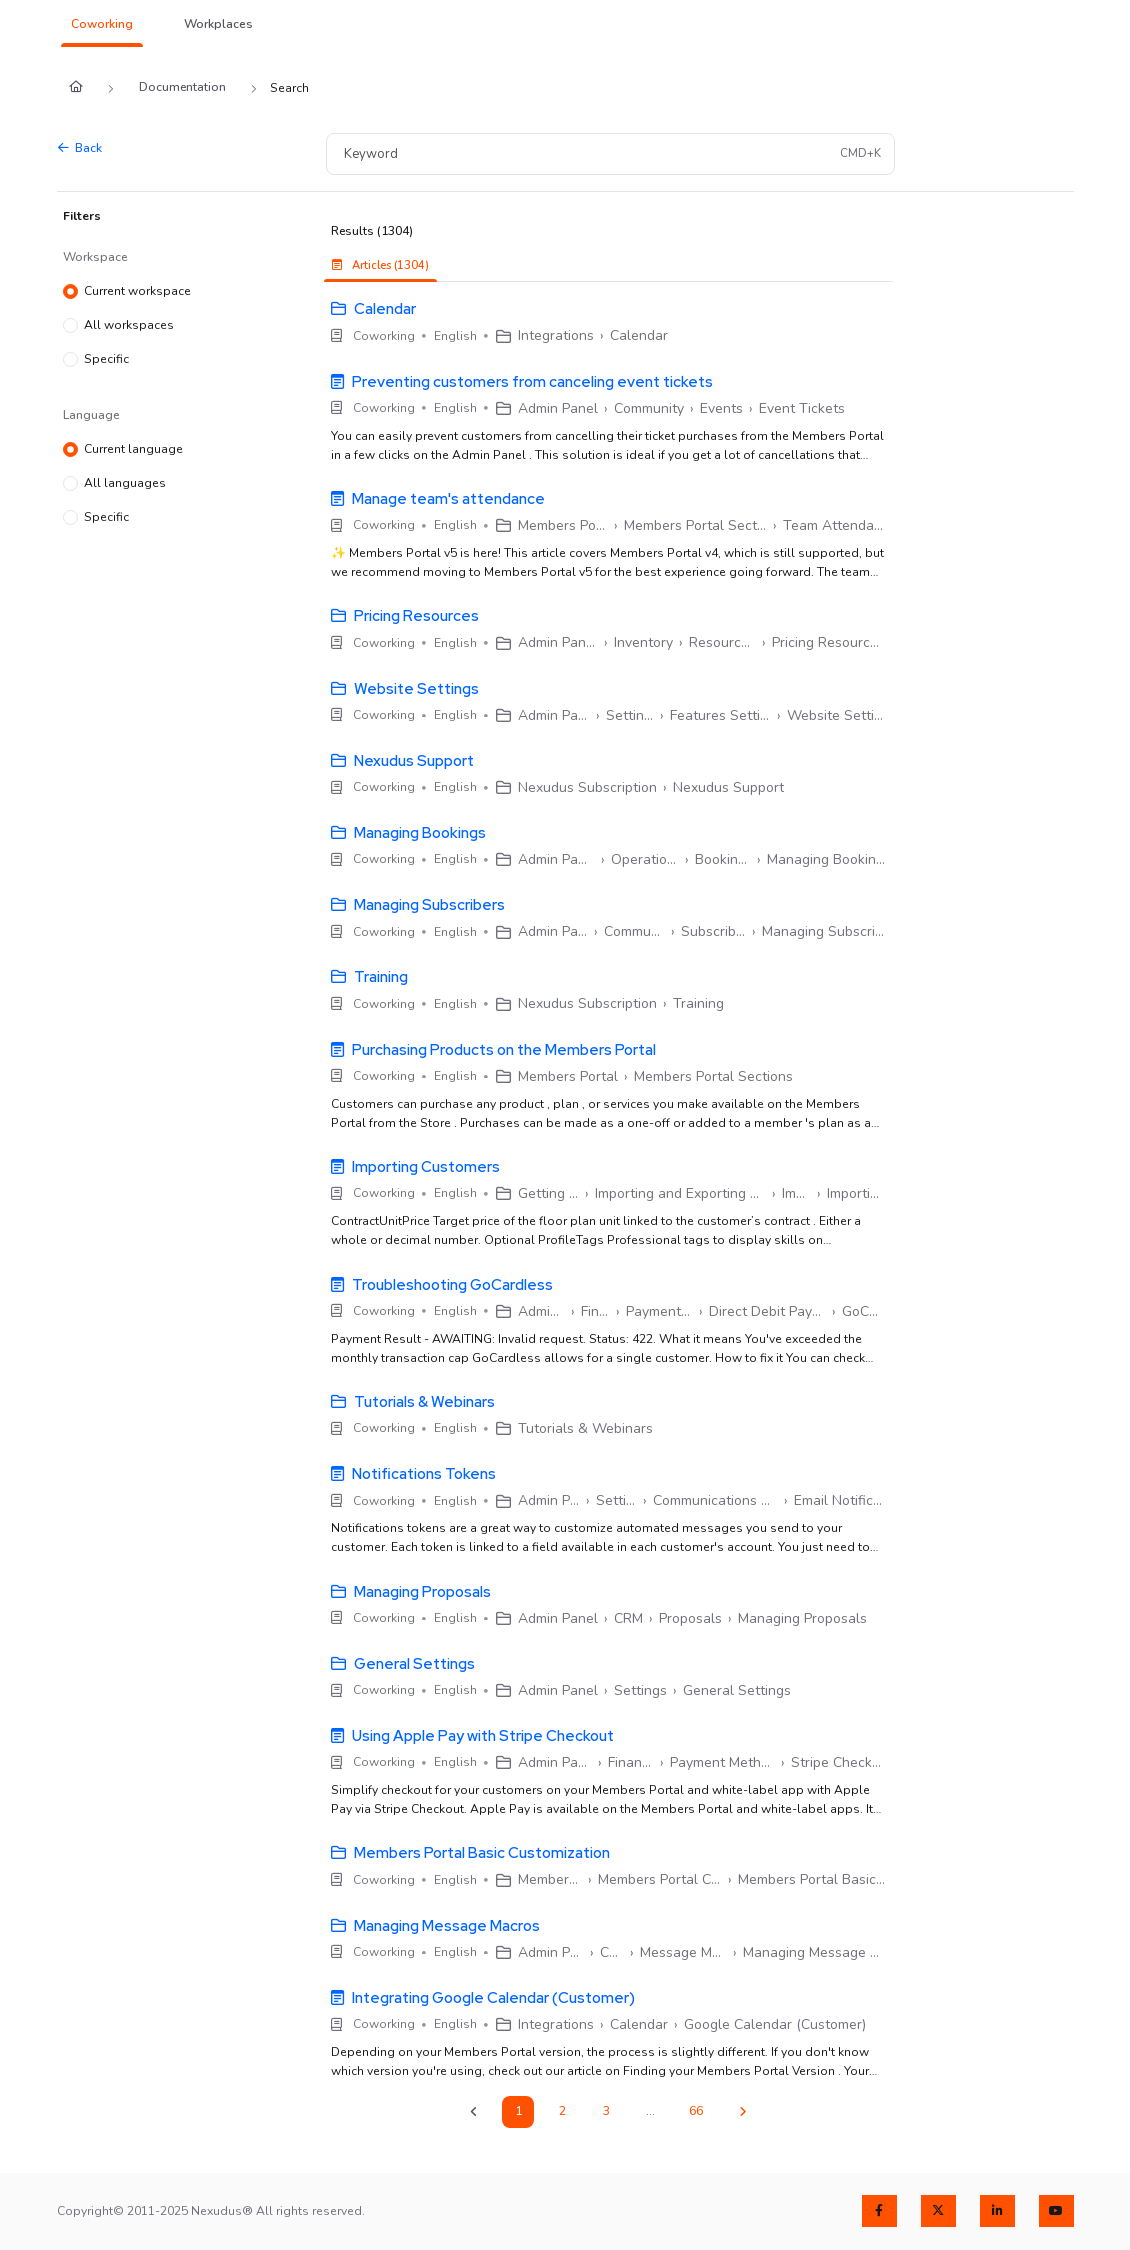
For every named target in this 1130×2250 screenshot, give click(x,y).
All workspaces (129, 326)
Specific (106, 360)
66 (696, 2111)
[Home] (76, 88)
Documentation (182, 87)
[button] (102, 24)
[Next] (743, 2112)
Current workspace (137, 292)
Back (80, 148)
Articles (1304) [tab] (381, 265)
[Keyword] (581, 153)
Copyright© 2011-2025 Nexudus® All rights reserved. (211, 2211)
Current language (133, 450)
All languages (125, 484)
